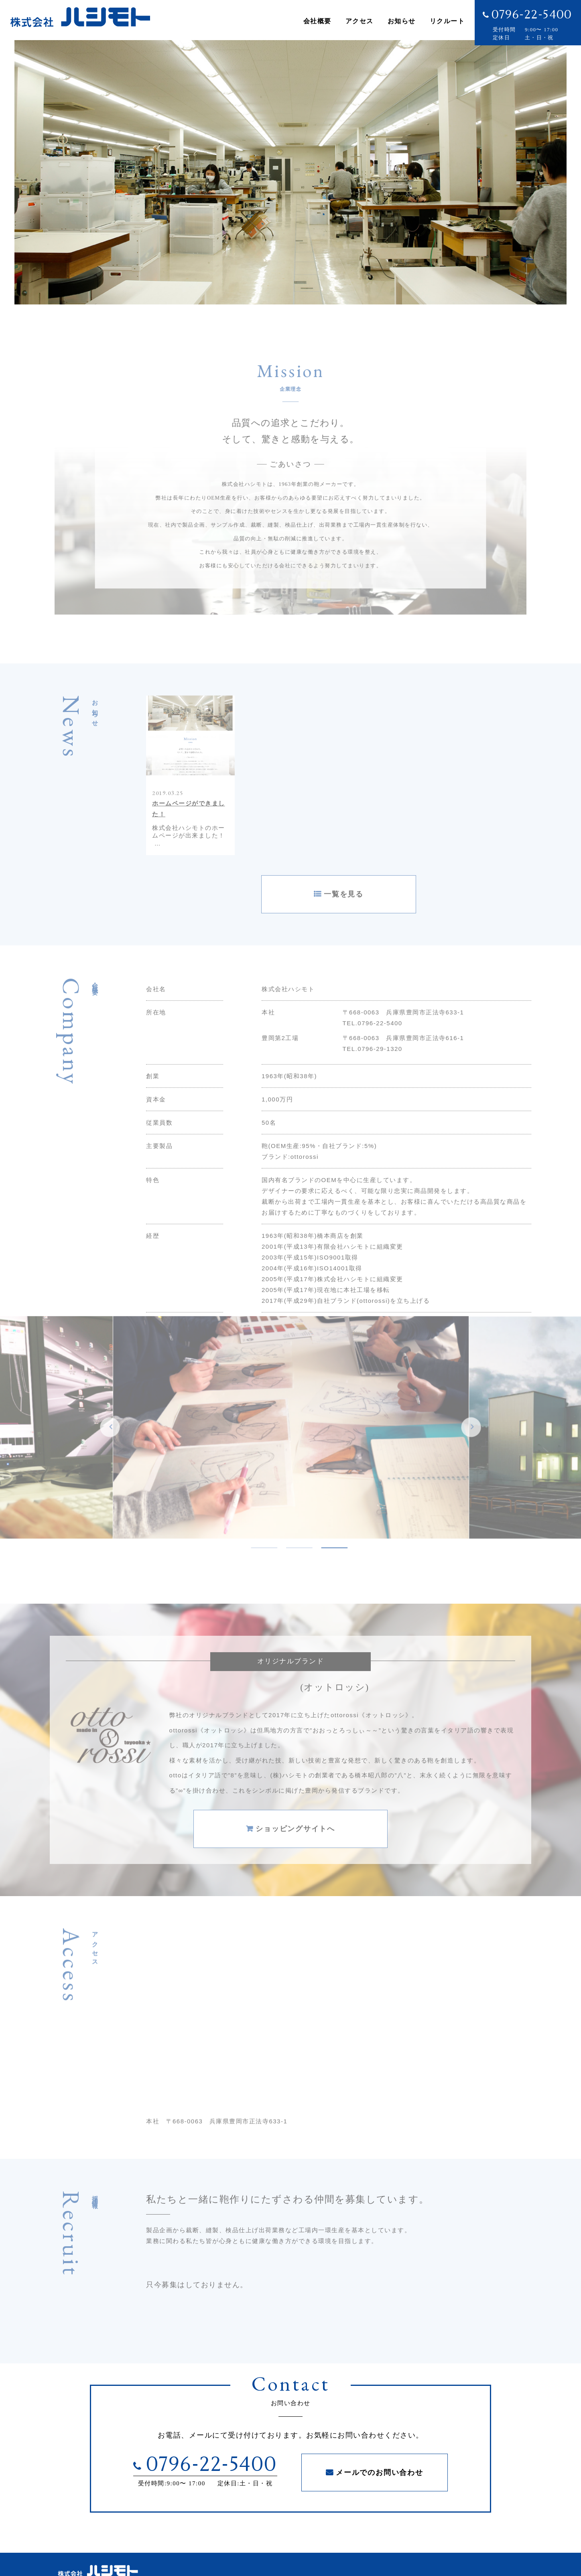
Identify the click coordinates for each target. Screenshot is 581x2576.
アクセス (359, 23)
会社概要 (317, 23)
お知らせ (402, 23)
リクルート (447, 23)
